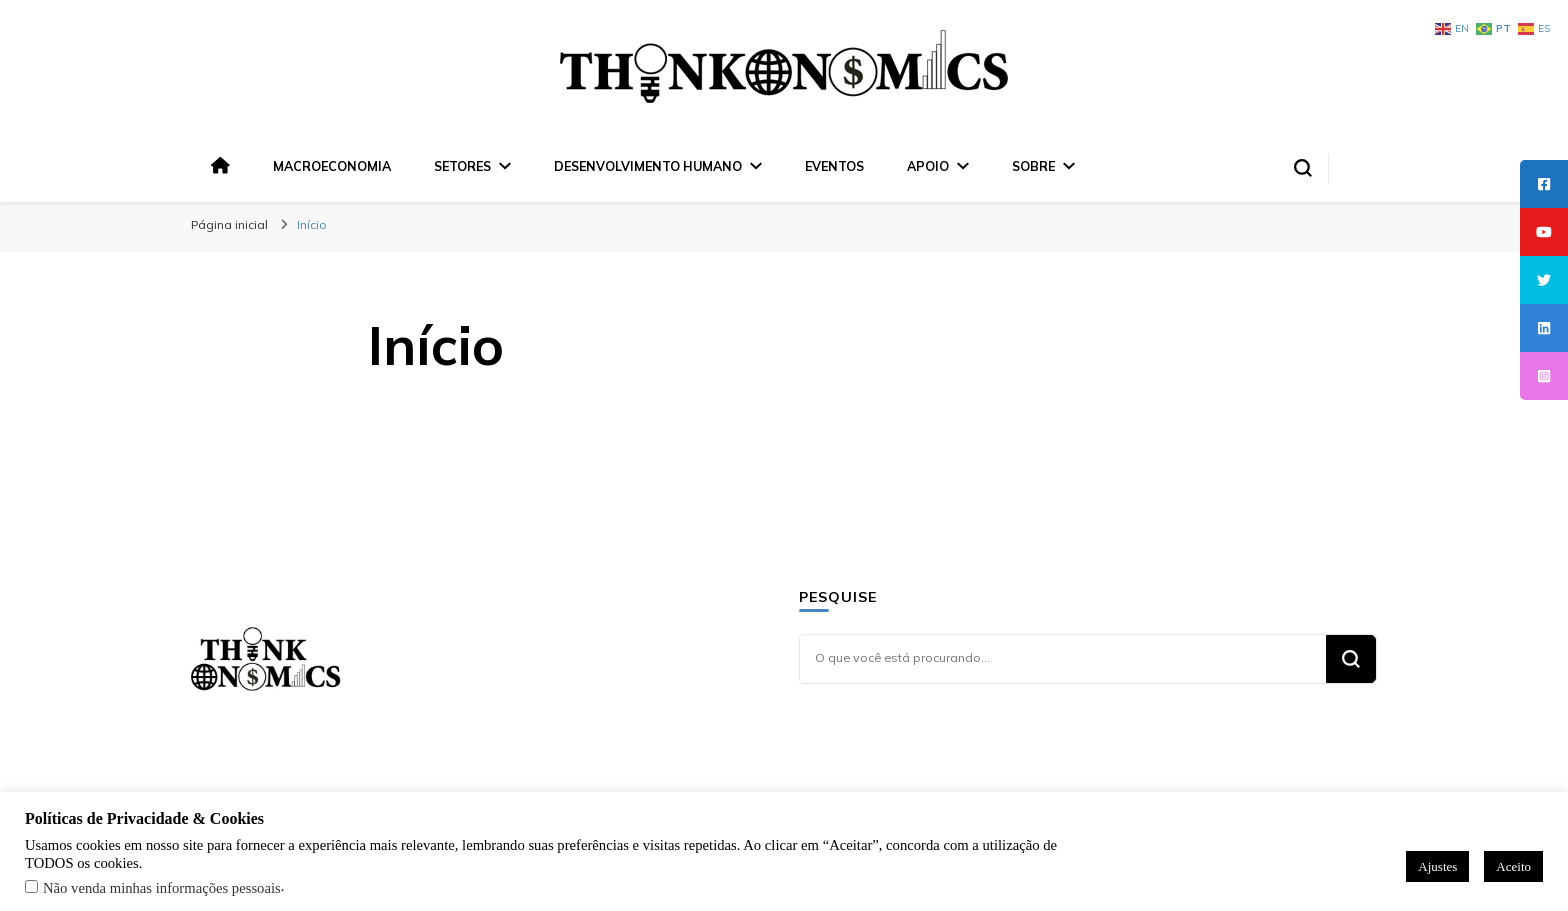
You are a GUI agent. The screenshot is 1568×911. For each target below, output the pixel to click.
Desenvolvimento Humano (648, 166)
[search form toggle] (1303, 168)
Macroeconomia (332, 166)
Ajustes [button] (1437, 866)
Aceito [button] (1513, 866)
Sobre (1033, 166)
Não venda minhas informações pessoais (162, 888)
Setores (462, 166)
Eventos (834, 166)
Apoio (928, 166)
